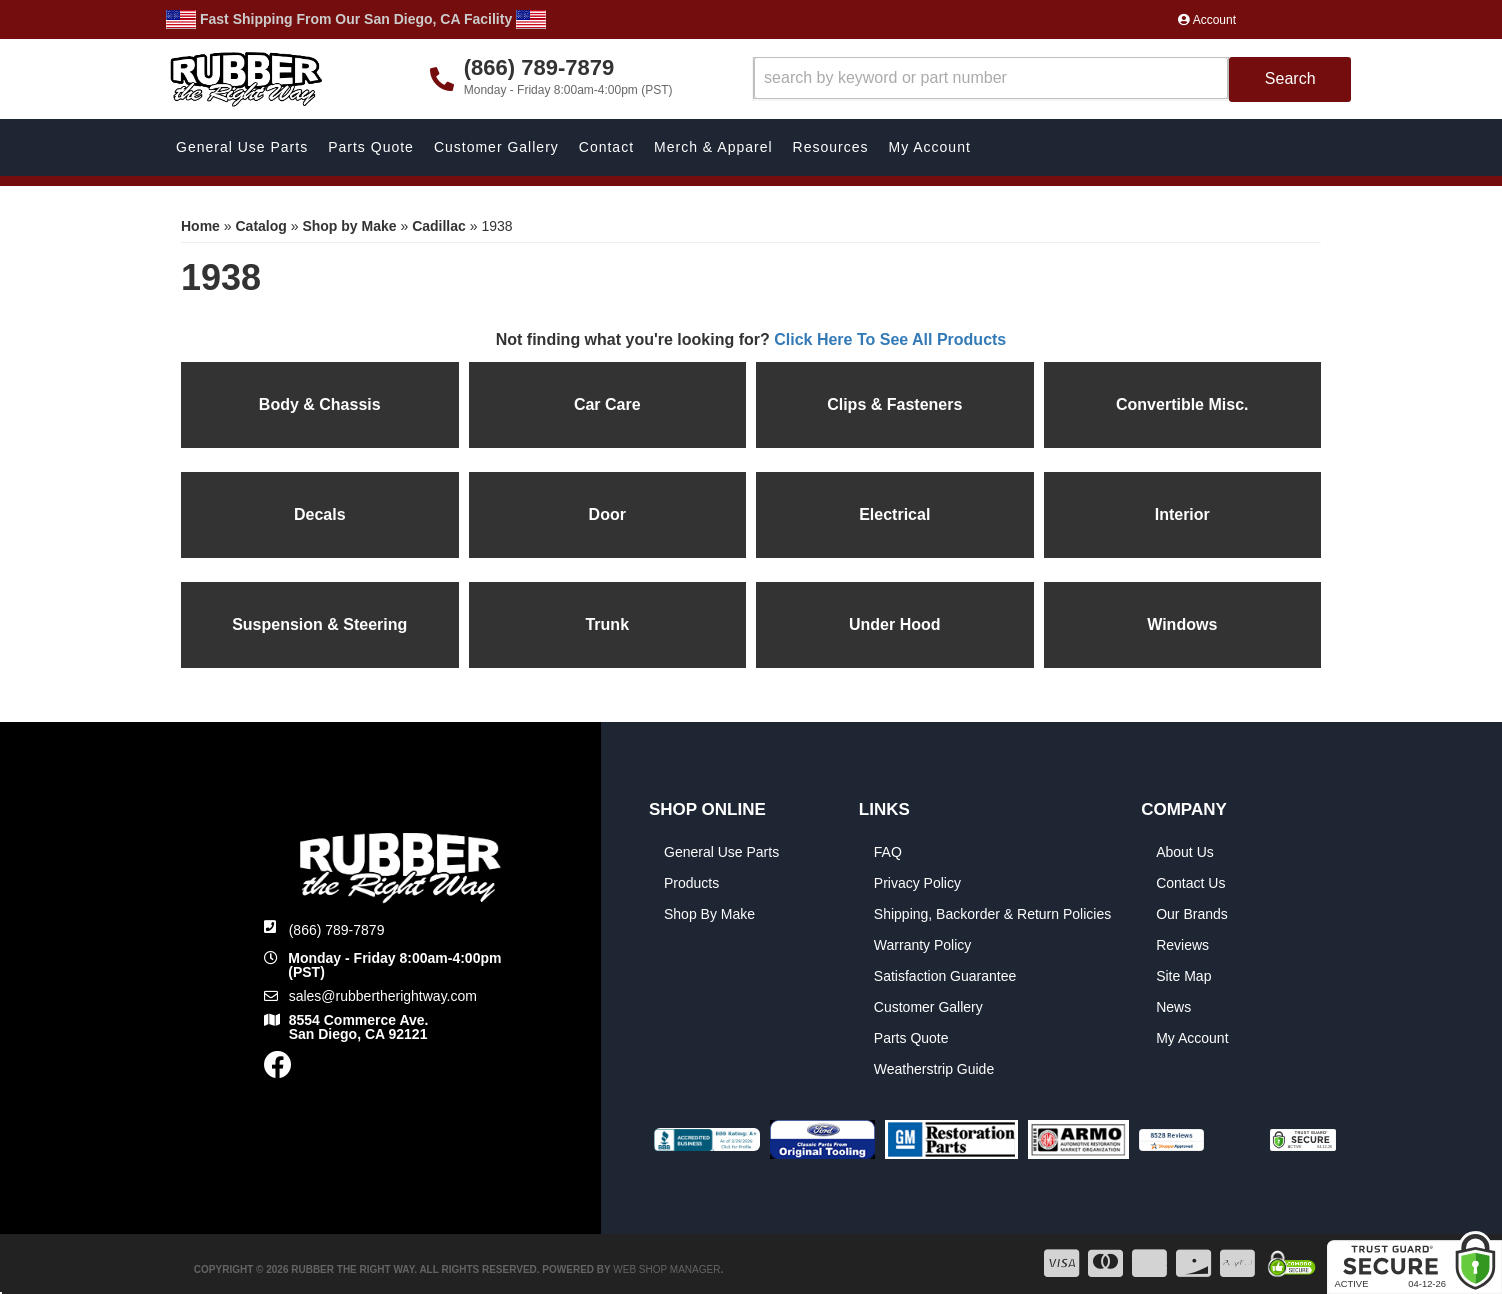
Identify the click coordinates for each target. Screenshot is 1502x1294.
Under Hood (895, 624)
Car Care (607, 404)
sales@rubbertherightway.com (383, 996)
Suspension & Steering (319, 624)
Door (607, 514)
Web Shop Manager (666, 1269)
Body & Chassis (320, 404)
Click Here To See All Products (890, 339)
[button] (1052, 79)
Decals (320, 514)
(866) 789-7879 (337, 930)
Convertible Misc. (1182, 404)
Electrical (894, 514)
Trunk (607, 624)
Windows (1182, 624)
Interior (1182, 514)
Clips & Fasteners (894, 404)
